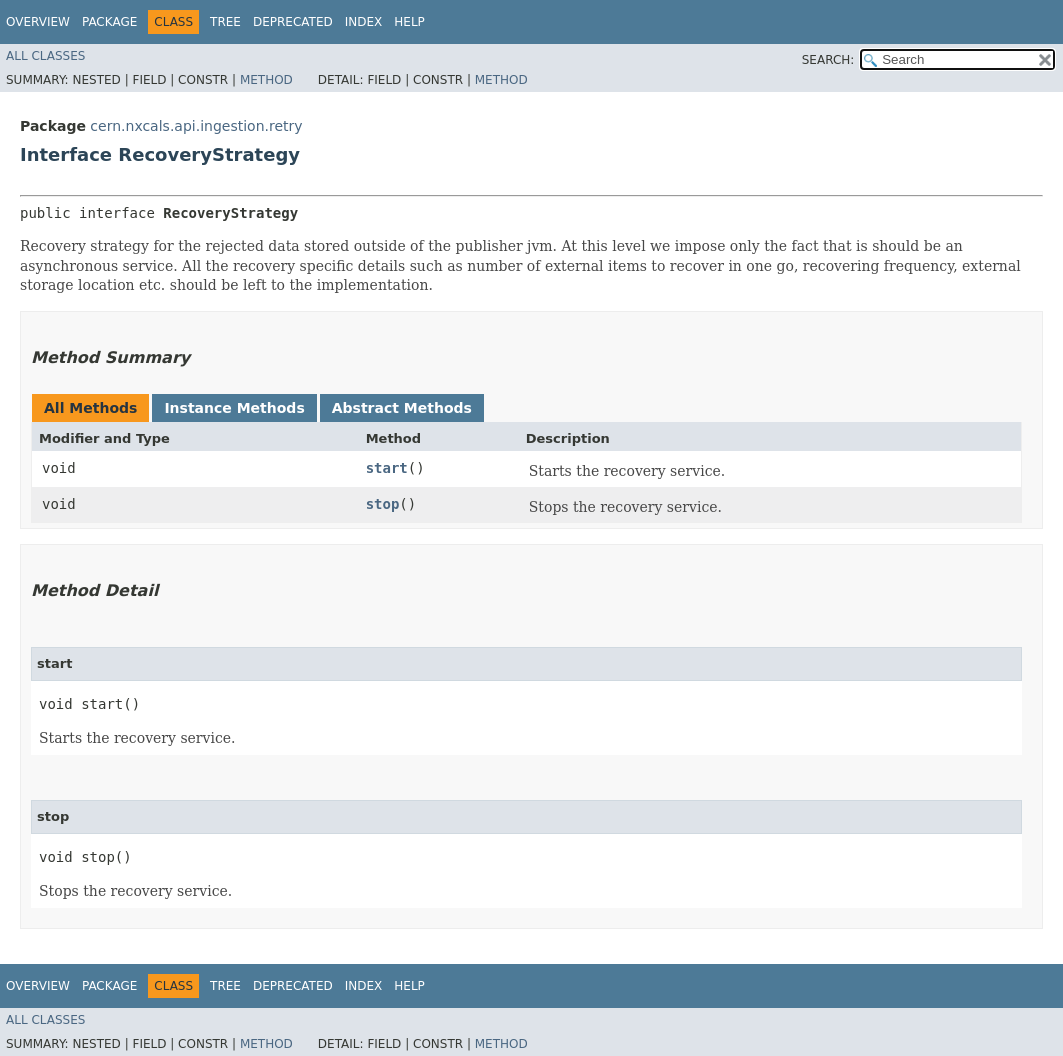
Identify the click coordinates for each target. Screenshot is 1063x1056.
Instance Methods (234, 408)
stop (383, 504)
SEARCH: (828, 60)
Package (109, 22)
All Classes (45, 56)
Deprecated (293, 22)
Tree (225, 22)
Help (409, 22)
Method (266, 80)
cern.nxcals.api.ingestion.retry (196, 126)
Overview (38, 22)
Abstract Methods (402, 408)
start (387, 468)
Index (364, 22)
